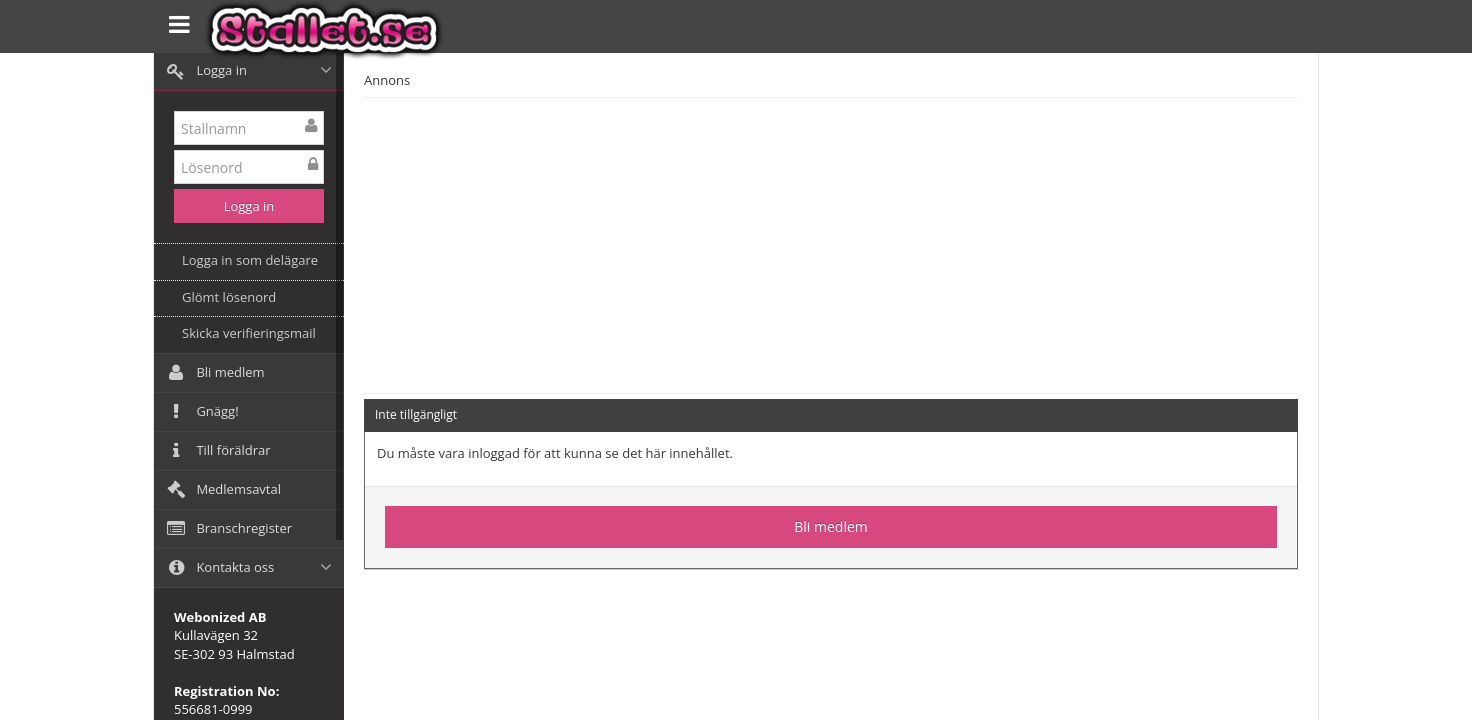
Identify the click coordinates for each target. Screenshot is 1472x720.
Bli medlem (831, 526)
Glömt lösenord (229, 297)
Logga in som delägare (250, 260)
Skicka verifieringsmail (249, 333)
